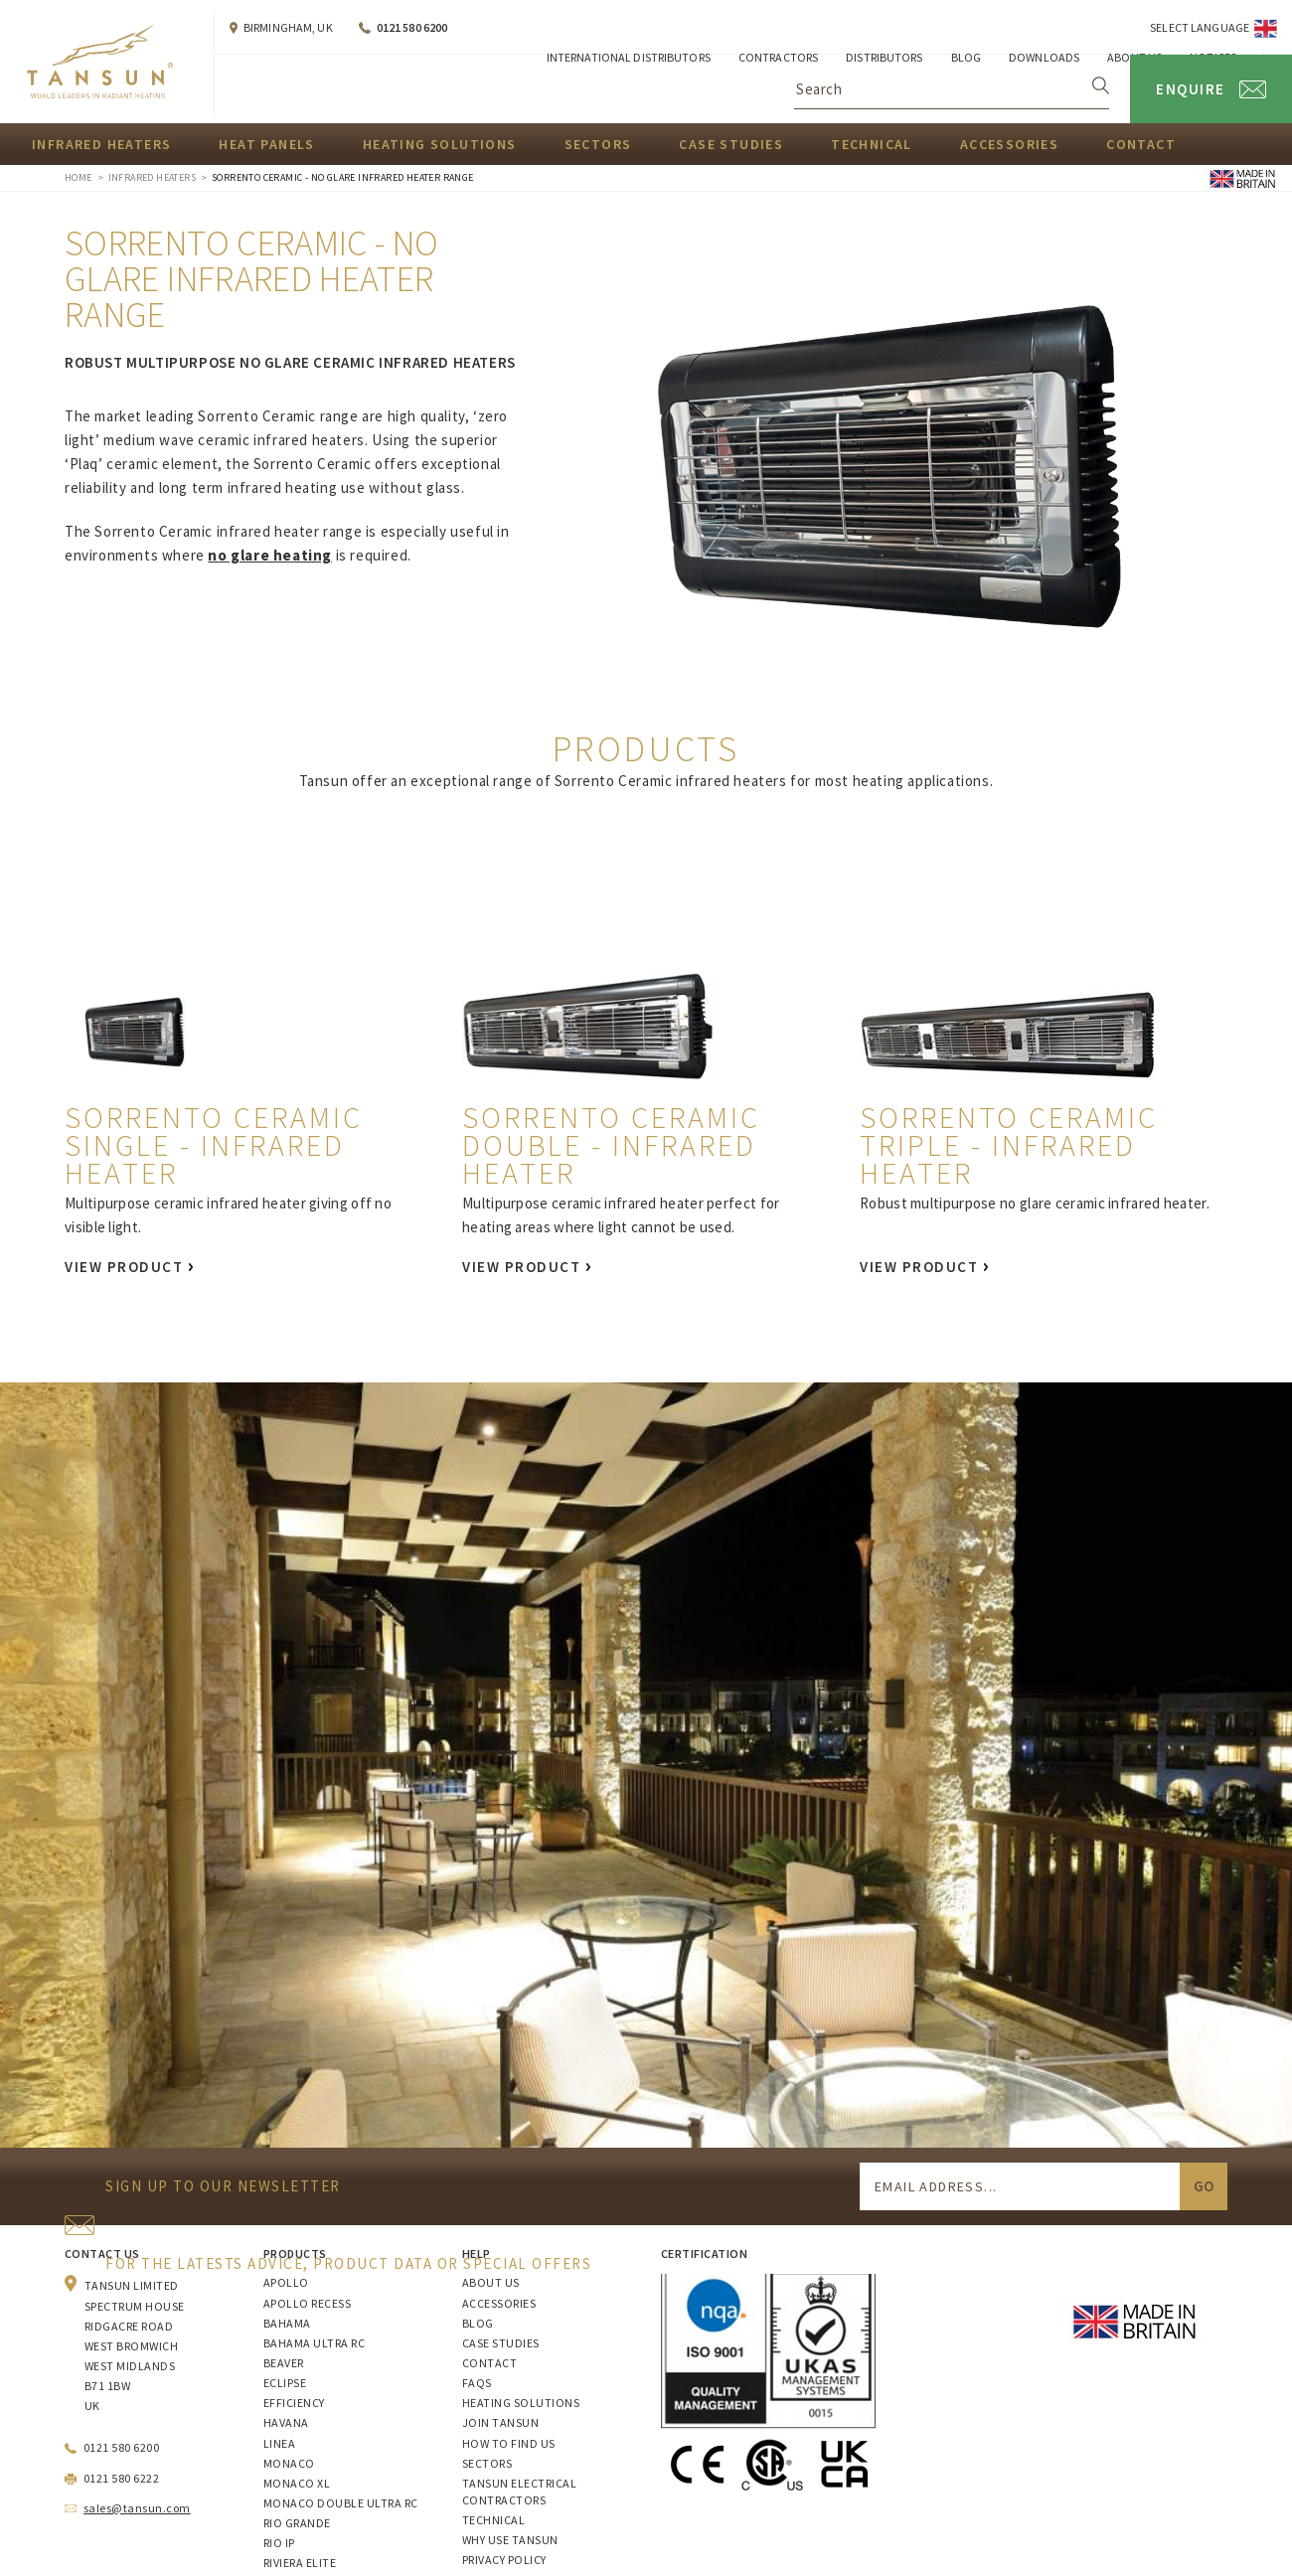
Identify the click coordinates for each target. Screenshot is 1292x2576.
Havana (286, 2422)
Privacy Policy (504, 2559)
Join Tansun (500, 2422)
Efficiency (294, 2402)
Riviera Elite (299, 2562)
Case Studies (731, 144)
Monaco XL (296, 2483)
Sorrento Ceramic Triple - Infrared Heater (1009, 1145)
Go (1203, 2185)
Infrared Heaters (101, 144)
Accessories (1009, 144)
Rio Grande (297, 2522)
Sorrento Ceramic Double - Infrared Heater (611, 1145)
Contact (1141, 144)
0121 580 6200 (412, 27)
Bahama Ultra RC (314, 2342)
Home (78, 177)
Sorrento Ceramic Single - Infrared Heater (214, 1145)
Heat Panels (266, 144)
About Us (491, 2282)
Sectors (598, 144)
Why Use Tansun (510, 2539)
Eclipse (284, 2382)
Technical (871, 144)
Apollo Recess (307, 2303)
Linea (279, 2443)
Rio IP (279, 2542)
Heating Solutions (440, 144)
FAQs (477, 2382)
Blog (478, 2323)
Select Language (1199, 27)
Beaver (283, 2362)
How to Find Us (509, 2443)
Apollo (286, 2282)
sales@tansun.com (137, 2507)
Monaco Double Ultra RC (340, 2503)
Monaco (289, 2463)
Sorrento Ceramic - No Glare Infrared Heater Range (343, 177)
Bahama (287, 2323)
